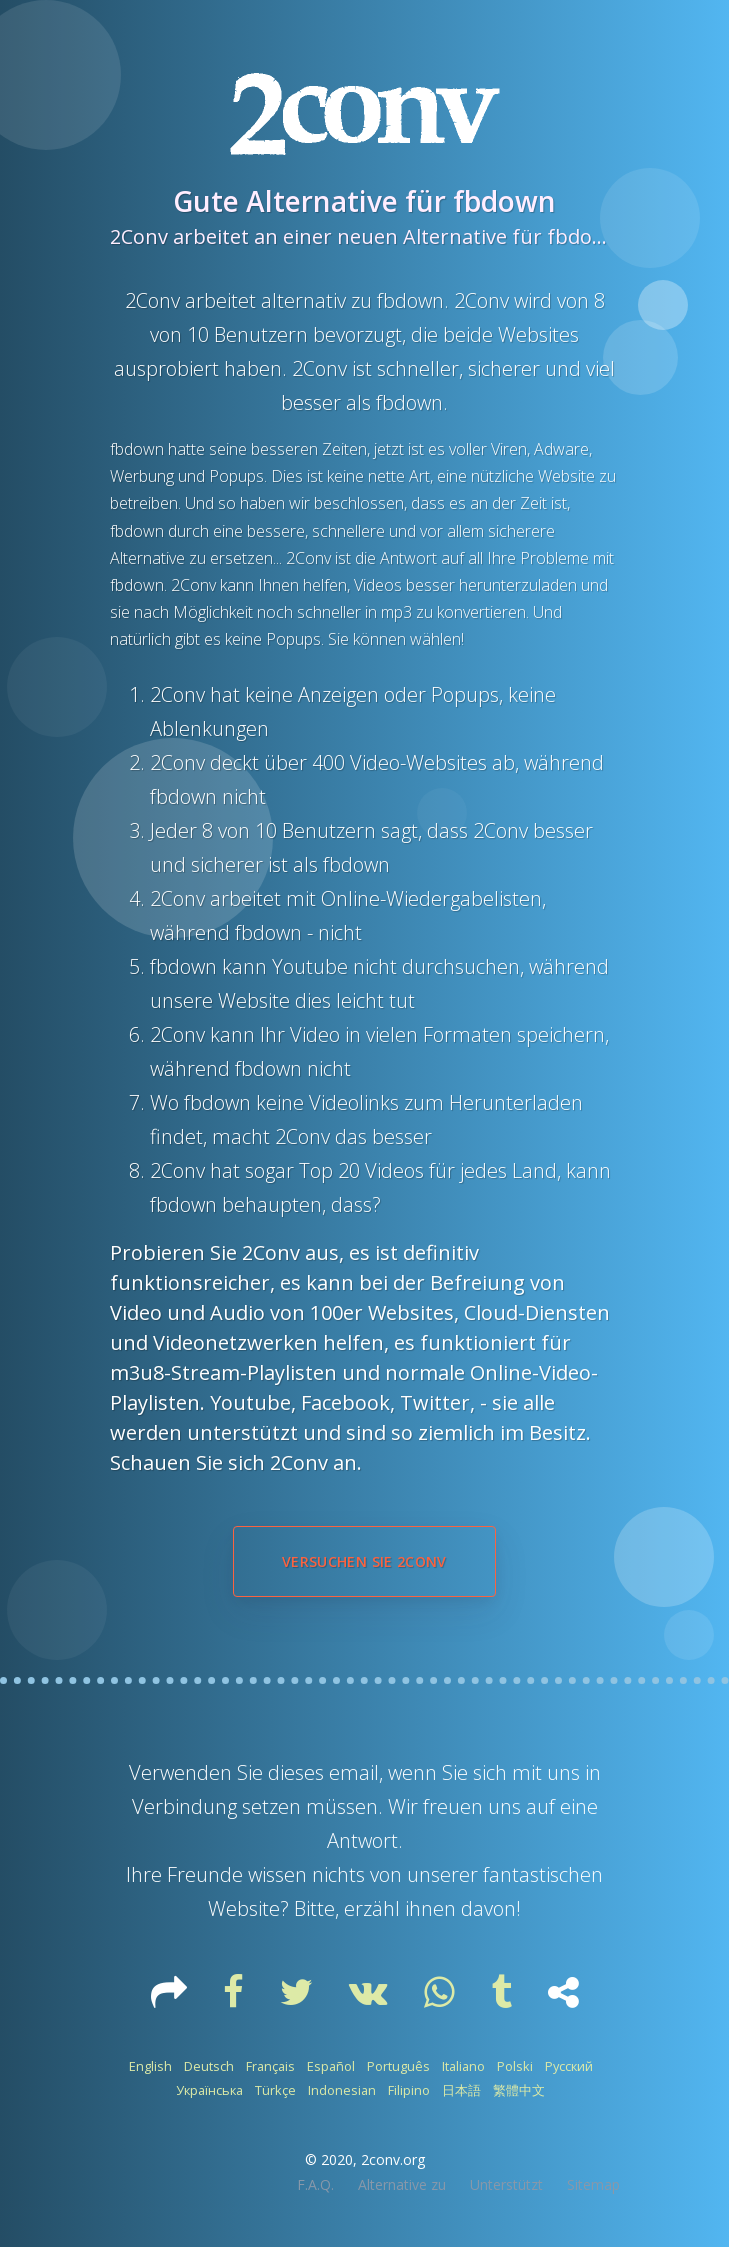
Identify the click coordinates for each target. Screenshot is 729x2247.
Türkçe (275, 2090)
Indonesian (342, 2090)
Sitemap (593, 2184)
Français (270, 2066)
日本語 (461, 2090)
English (150, 2066)
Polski (515, 2066)
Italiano (463, 2066)
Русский (569, 2066)
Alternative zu (402, 2184)
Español (331, 2066)
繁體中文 (519, 2090)
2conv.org (393, 2159)
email (354, 1772)
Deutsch (209, 2066)
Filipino (409, 2090)
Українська (209, 2090)
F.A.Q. (315, 2184)
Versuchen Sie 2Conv (364, 1561)
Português (398, 2066)
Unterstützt (506, 2184)
